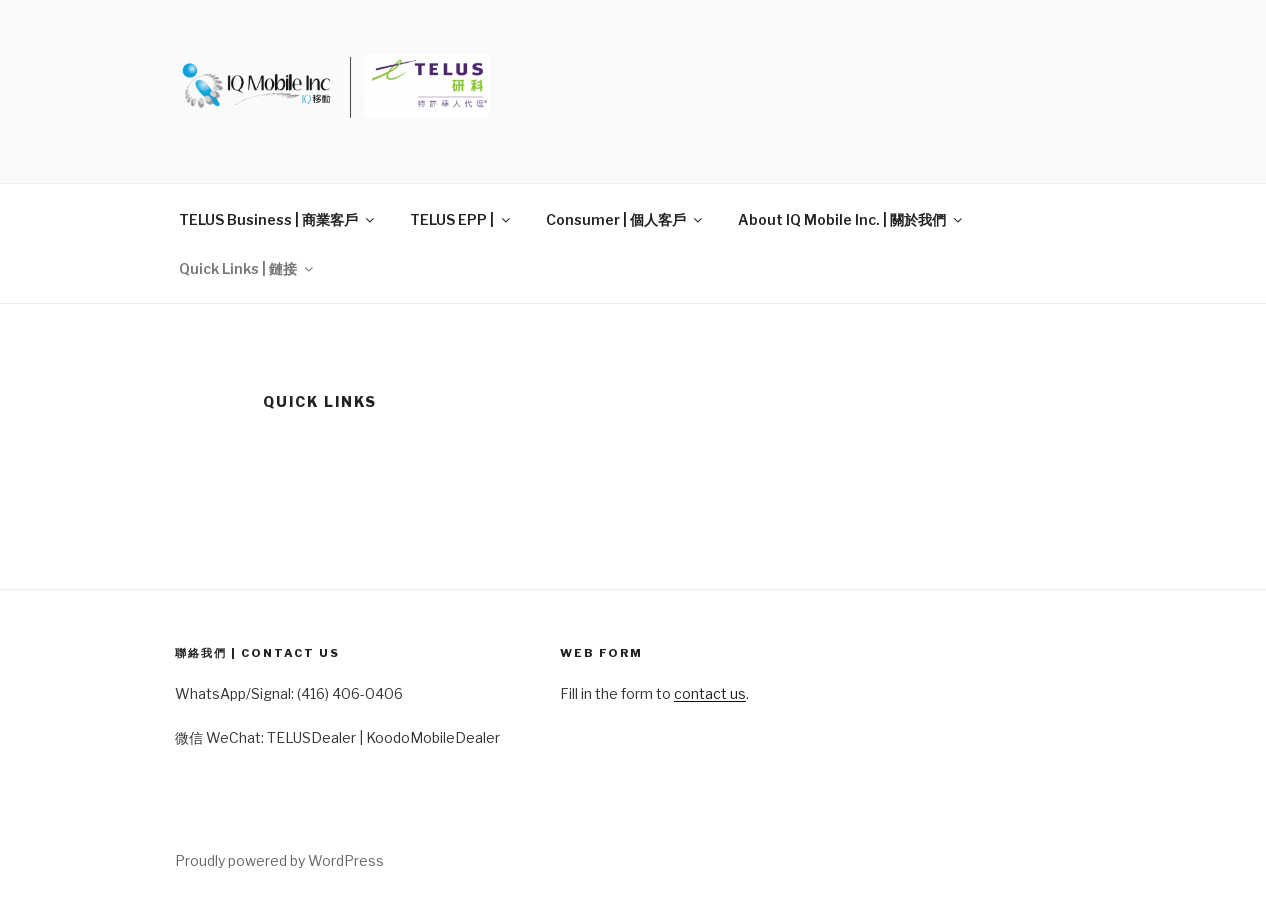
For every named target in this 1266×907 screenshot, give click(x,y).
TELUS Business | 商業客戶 (278, 219)
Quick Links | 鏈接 (247, 268)
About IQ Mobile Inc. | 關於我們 (851, 219)
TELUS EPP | (461, 219)
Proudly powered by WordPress (279, 860)
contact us (710, 693)
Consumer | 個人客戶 (625, 219)
